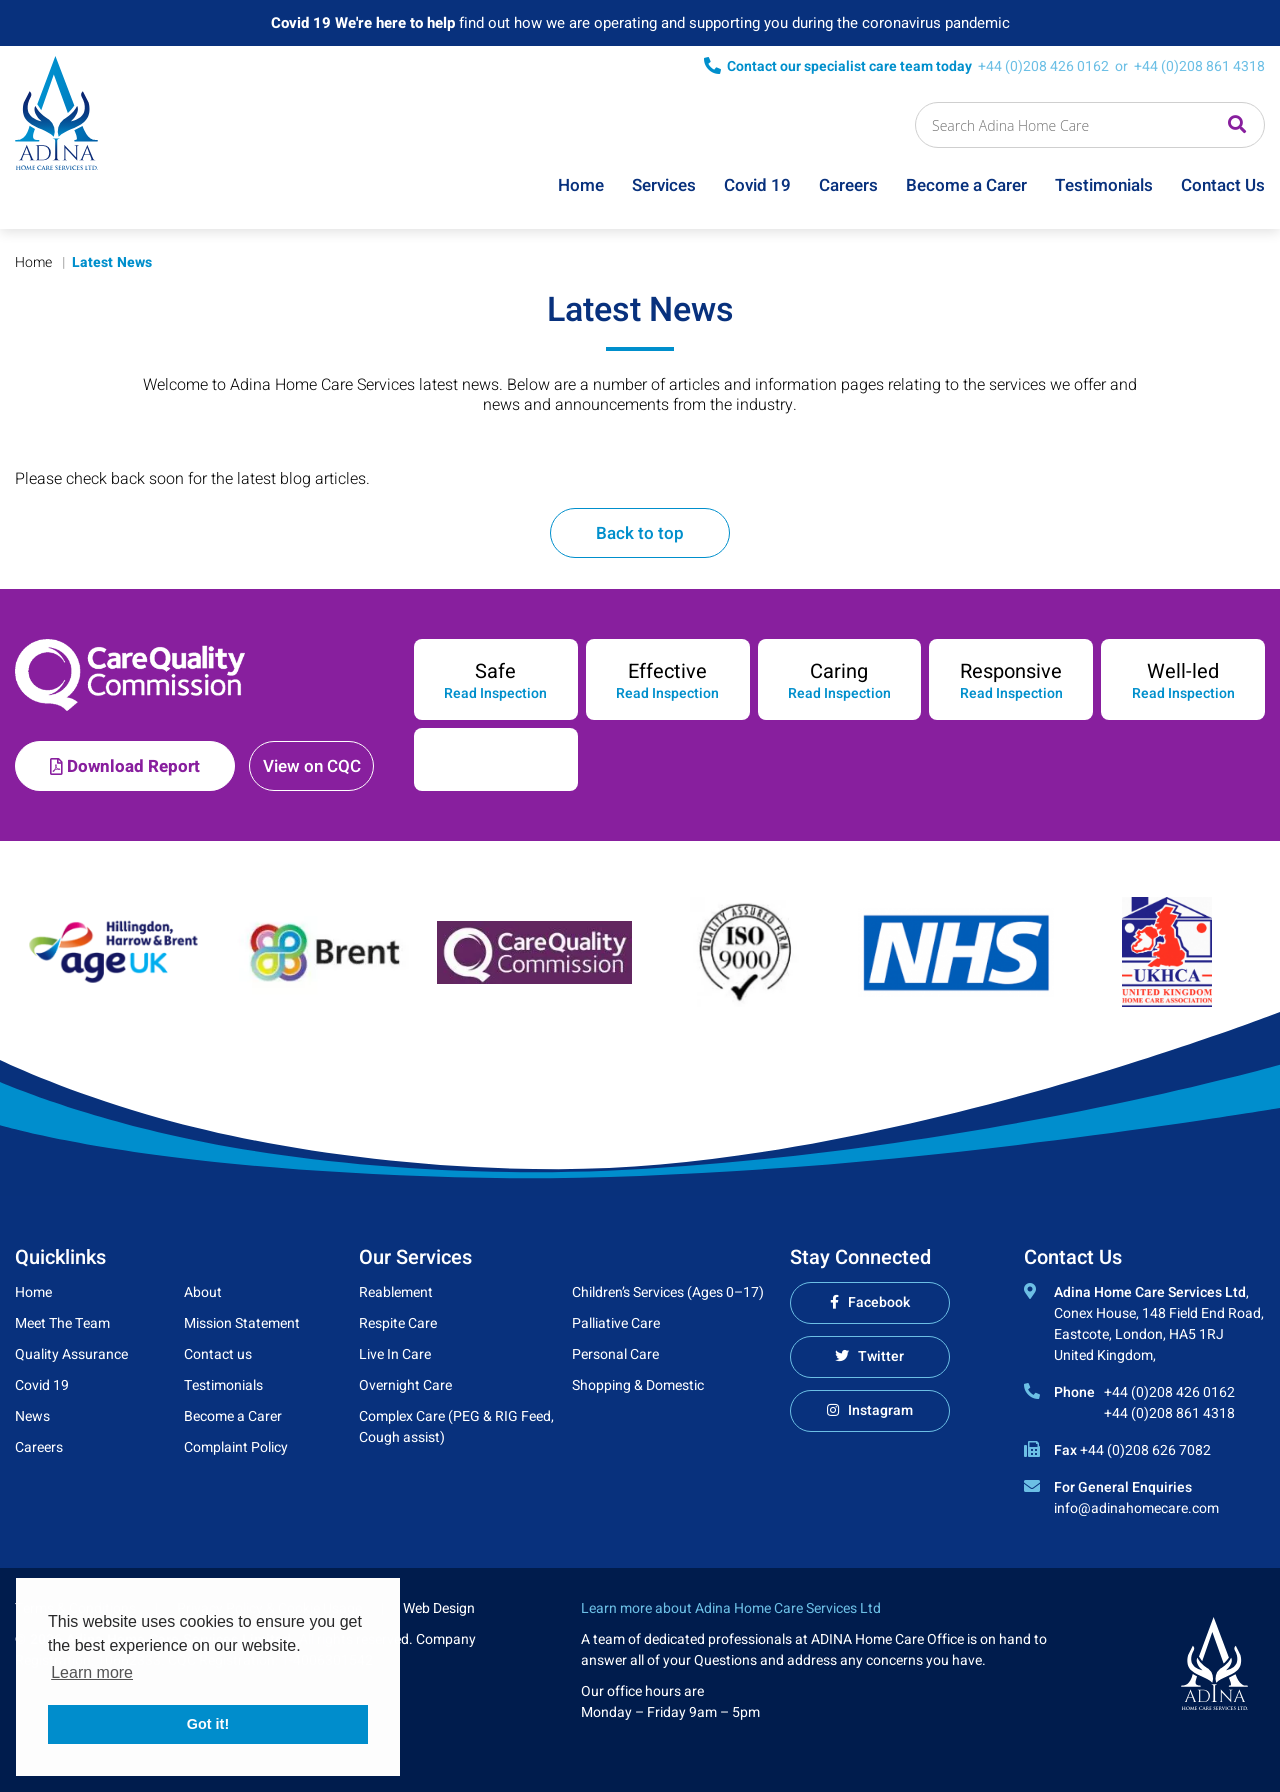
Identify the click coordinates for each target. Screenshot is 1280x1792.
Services (664, 185)
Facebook (879, 1302)
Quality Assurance (71, 1354)
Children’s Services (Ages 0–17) (668, 1292)
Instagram (880, 1410)
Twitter (881, 1356)
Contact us (218, 1354)
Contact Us (1223, 185)
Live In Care (395, 1354)
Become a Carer (966, 185)
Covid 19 (757, 185)
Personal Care (615, 1354)
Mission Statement (242, 1323)
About (203, 1292)
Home (581, 185)
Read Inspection (495, 694)
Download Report (125, 766)
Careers (848, 185)
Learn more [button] (92, 1672)
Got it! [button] (208, 1724)
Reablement (396, 1292)
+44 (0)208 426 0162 (1043, 66)
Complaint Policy (236, 1447)
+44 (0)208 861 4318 (1199, 66)
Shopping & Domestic (638, 1385)
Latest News (112, 262)
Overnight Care (405, 1385)
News (32, 1416)
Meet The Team (62, 1323)
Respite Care (398, 1323)
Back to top (640, 533)
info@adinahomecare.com (1136, 1508)
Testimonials (1104, 185)
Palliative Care (616, 1323)
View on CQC (312, 766)
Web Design (439, 1608)
